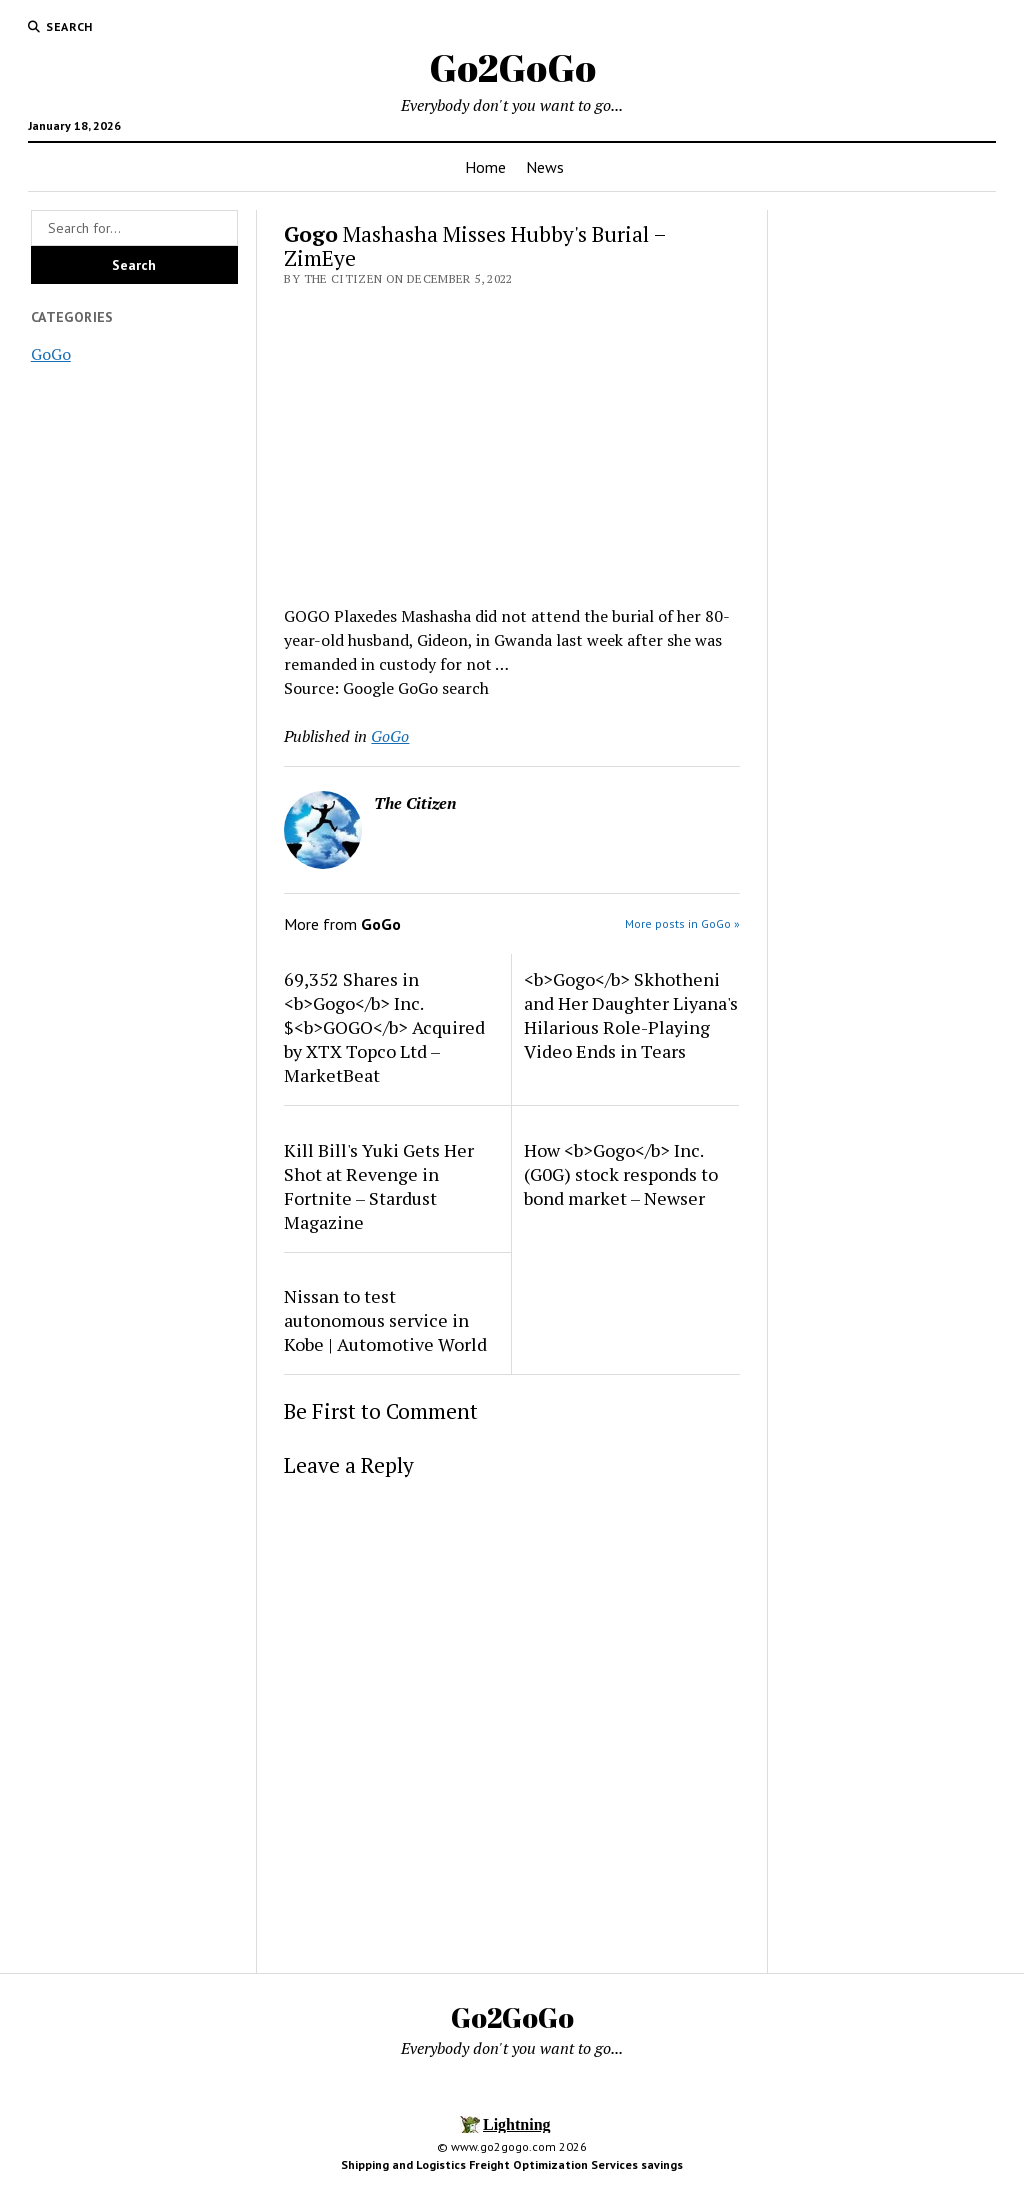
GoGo (51, 354)
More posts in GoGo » (682, 923)
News (545, 167)
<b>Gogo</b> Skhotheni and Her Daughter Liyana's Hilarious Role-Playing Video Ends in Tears (631, 1015)
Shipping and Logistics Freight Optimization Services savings (512, 2164)
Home (485, 167)
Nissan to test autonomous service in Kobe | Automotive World (385, 1320)
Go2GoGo (512, 67)
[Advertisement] (511, 440)
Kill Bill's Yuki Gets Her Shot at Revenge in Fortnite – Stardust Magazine (379, 1186)
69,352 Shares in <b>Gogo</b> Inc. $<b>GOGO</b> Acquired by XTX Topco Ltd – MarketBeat (384, 1027)
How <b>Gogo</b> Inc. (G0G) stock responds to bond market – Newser (621, 1174)
